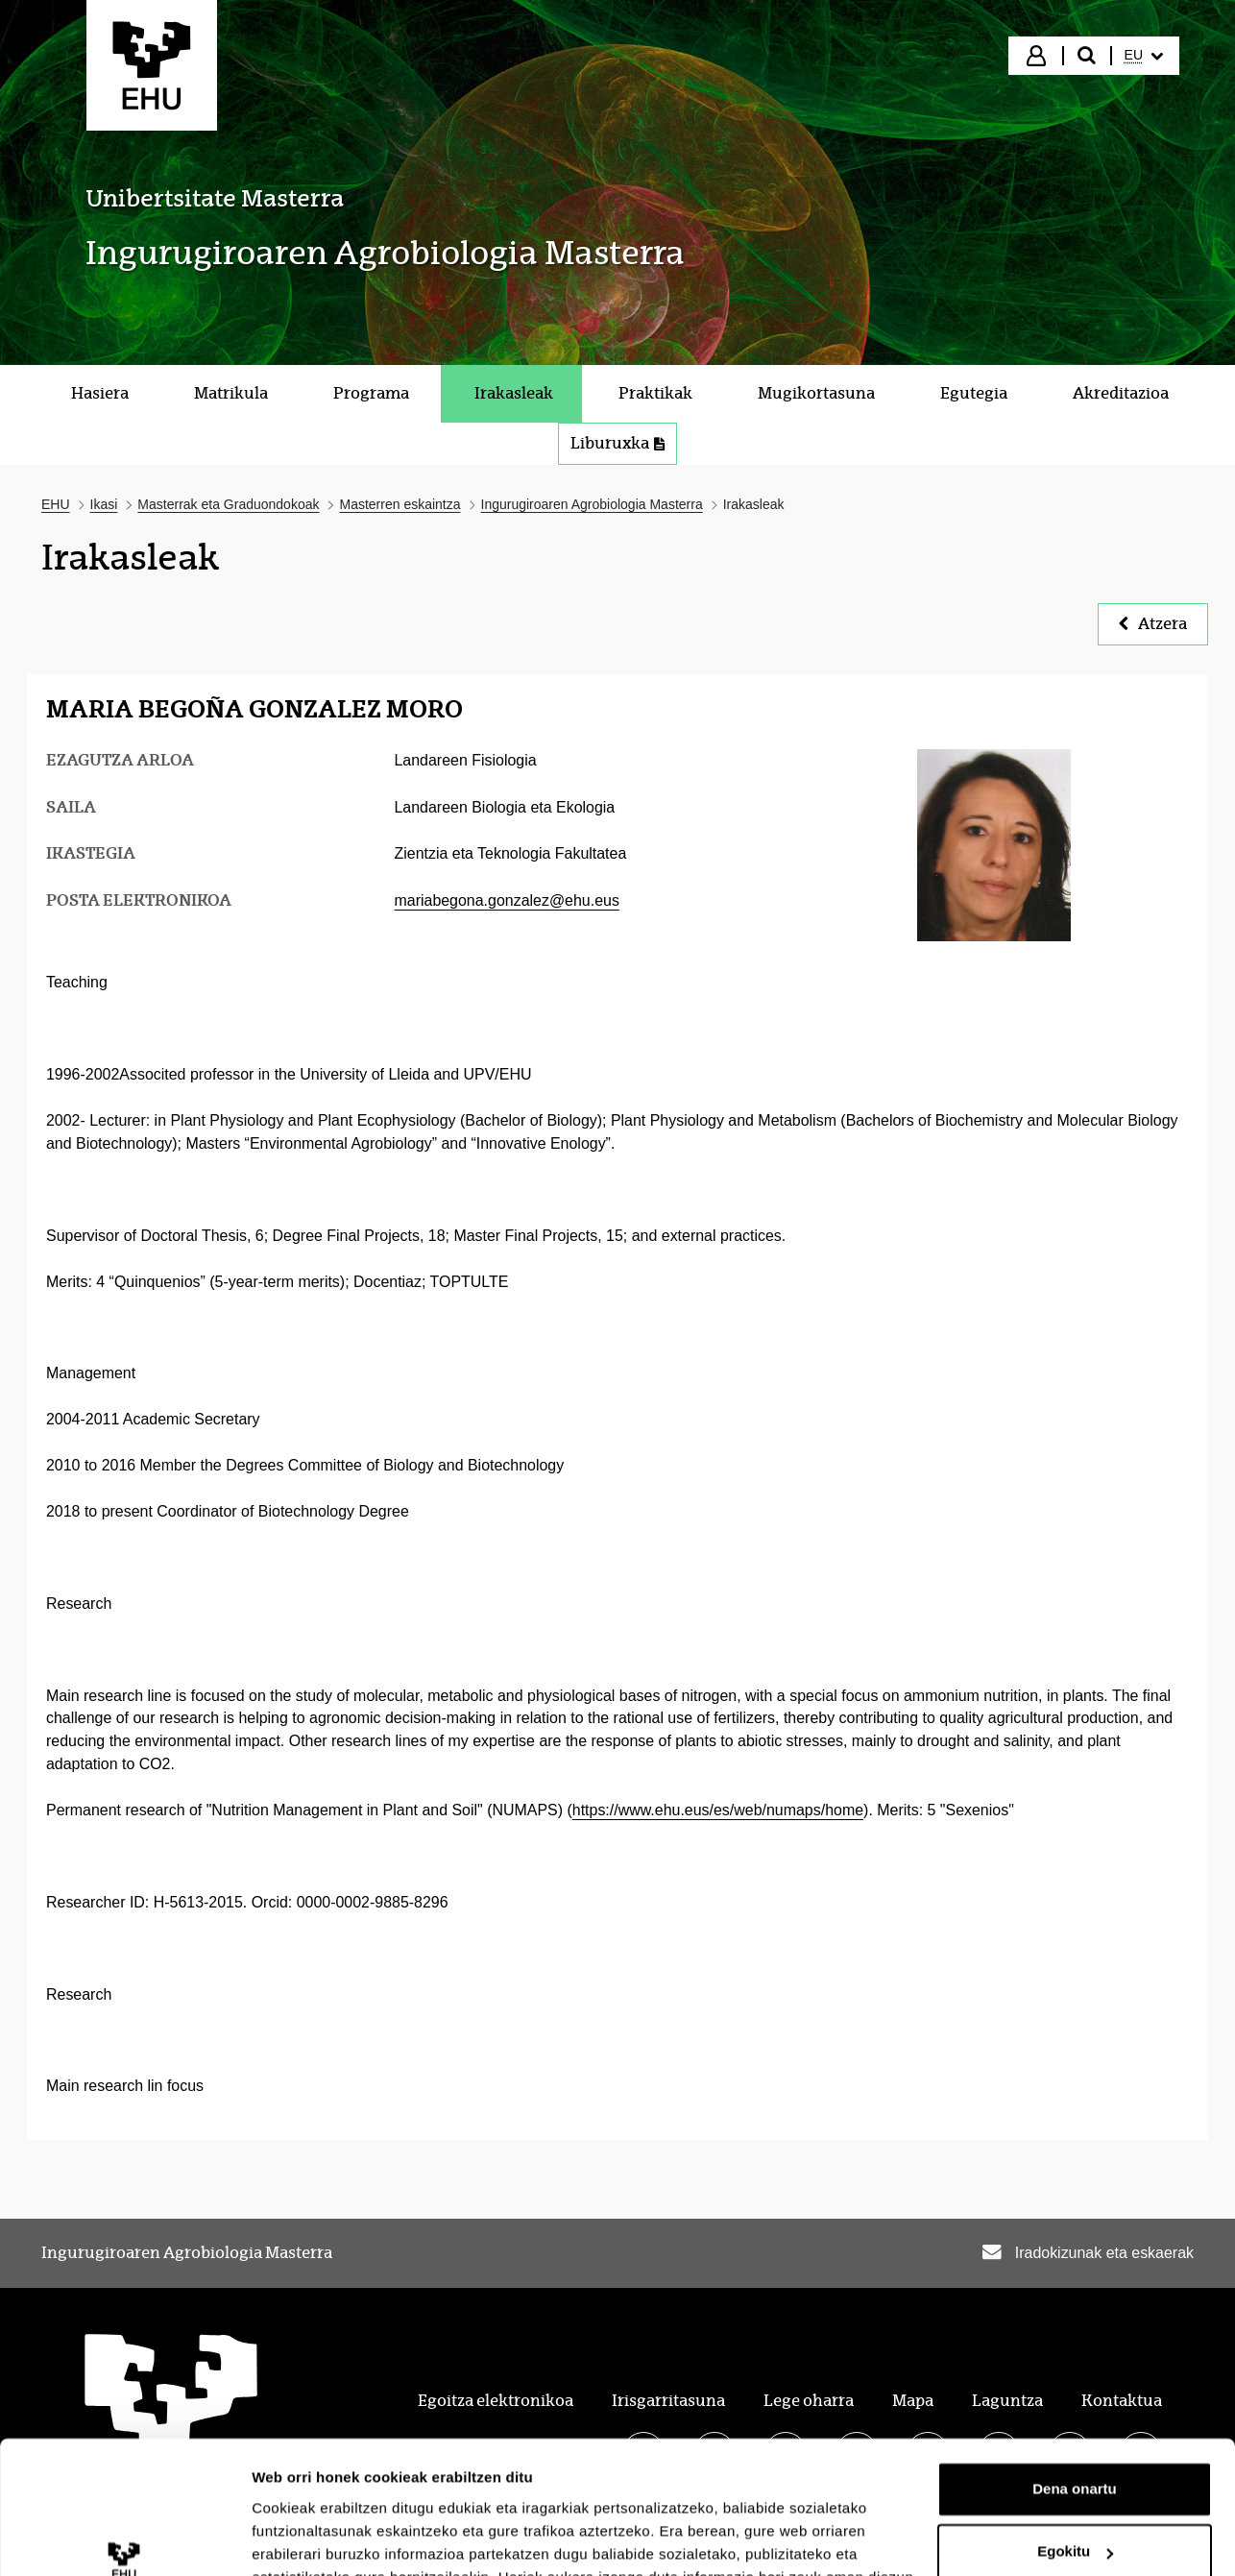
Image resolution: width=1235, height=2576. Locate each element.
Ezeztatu (1075, 2499)
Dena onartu (1074, 2374)
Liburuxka (617, 443)
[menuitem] (1144, 55)
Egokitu (1075, 2436)
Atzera (1153, 624)
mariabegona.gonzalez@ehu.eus (506, 900)
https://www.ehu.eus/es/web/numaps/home (717, 1810)
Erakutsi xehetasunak (326, 2538)
